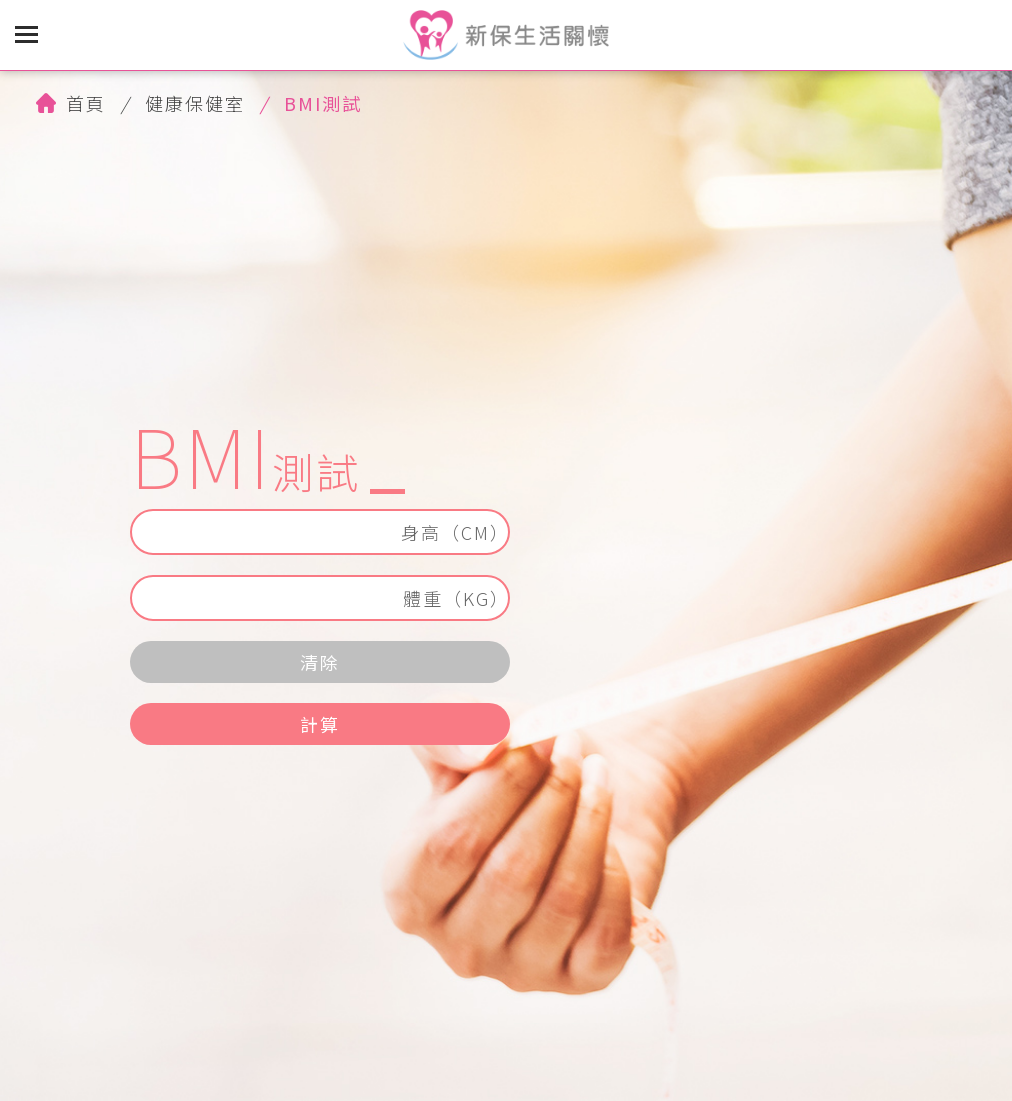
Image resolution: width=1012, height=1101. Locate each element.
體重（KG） (456, 598)
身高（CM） (455, 532)
